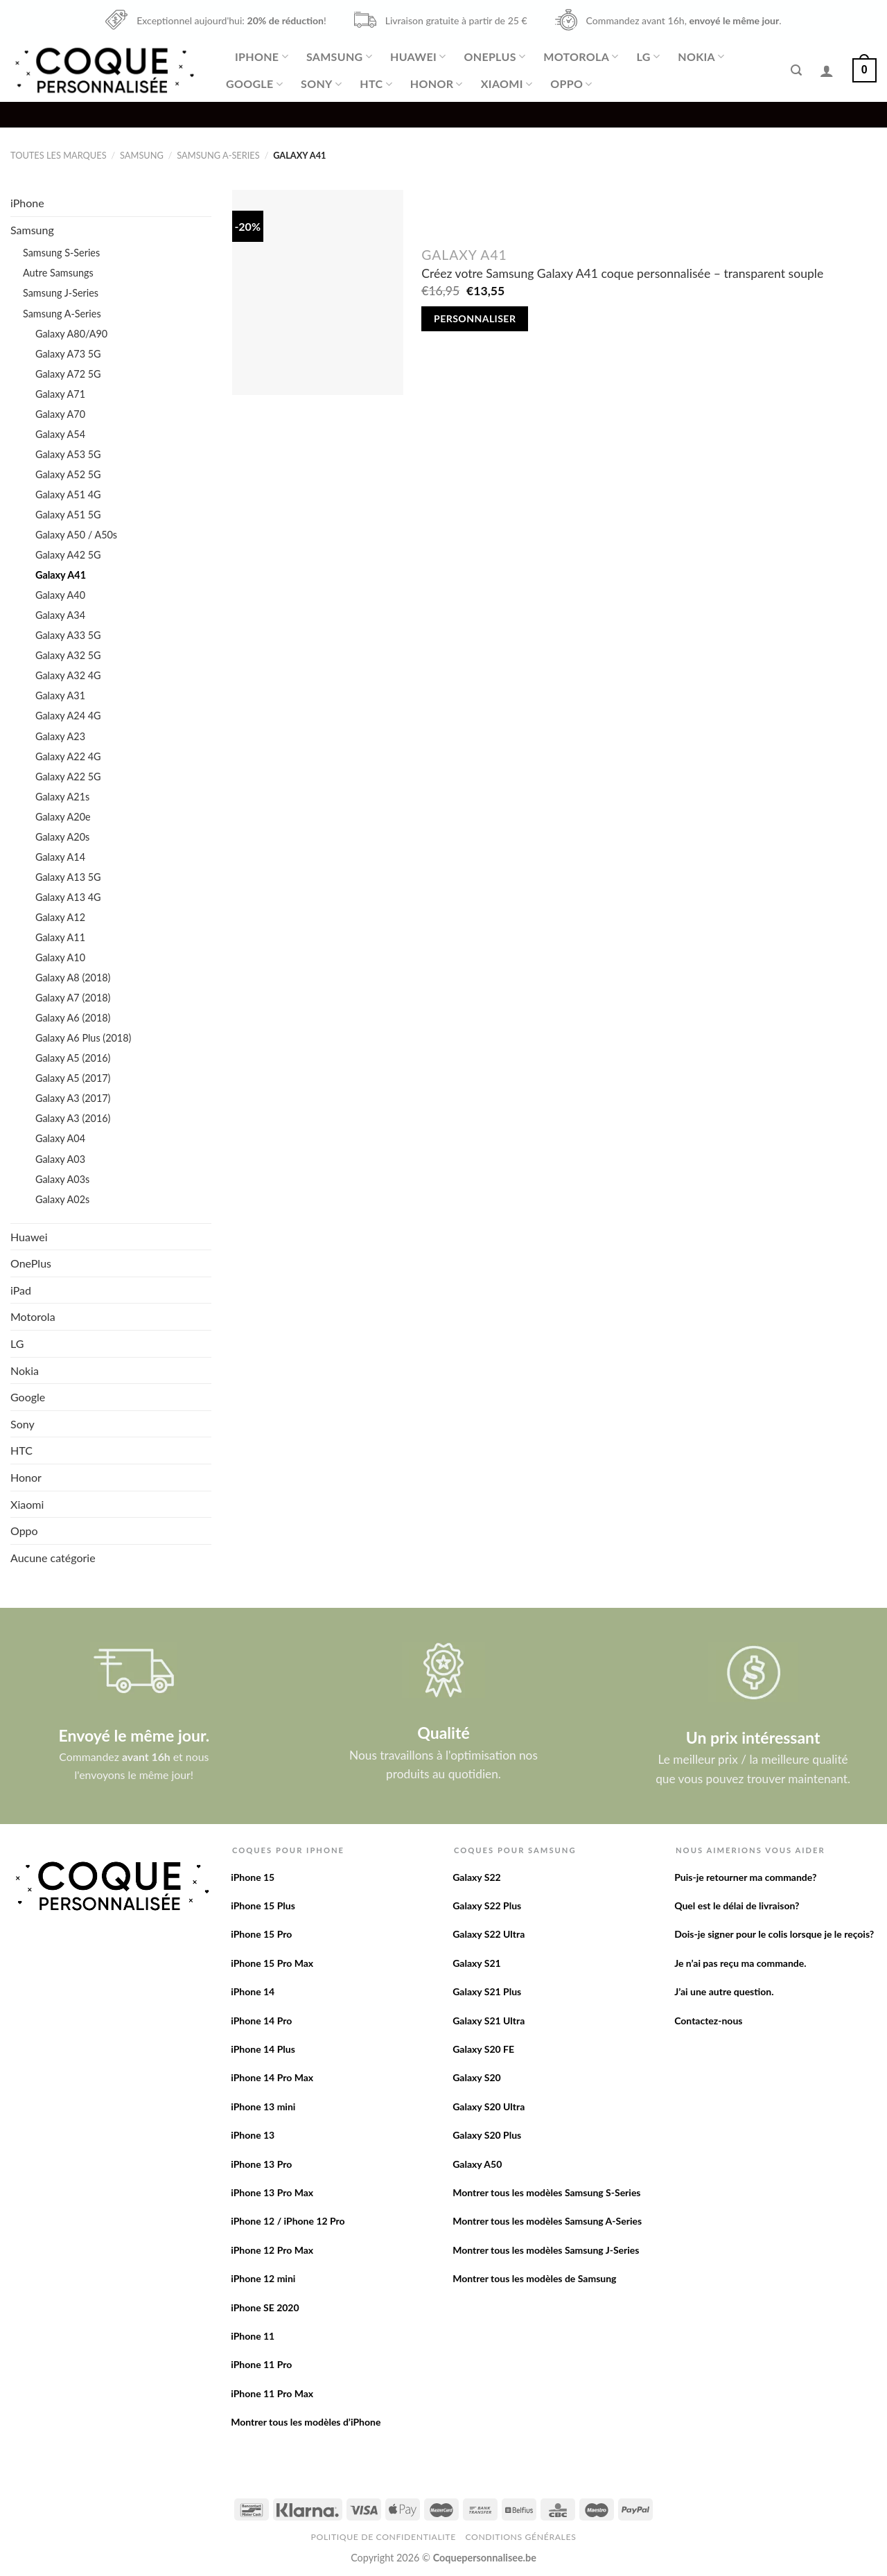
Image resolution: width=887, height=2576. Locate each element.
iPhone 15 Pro (261, 1934)
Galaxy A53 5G (68, 454)
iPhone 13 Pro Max (272, 2192)
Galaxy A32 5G (68, 655)
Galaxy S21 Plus (487, 1991)
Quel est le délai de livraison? (736, 1905)
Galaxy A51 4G (68, 494)
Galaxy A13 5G (68, 877)
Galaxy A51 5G (68, 514)
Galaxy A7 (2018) (72, 998)
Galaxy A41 (60, 575)
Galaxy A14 (60, 857)
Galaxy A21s (62, 797)
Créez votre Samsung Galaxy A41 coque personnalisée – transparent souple (622, 273)
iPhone (261, 57)
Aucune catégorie (53, 1557)
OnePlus (494, 57)
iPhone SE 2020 (265, 2307)
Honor (436, 84)
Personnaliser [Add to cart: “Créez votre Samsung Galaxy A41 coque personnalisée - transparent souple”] (475, 318)
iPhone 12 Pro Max (272, 2250)
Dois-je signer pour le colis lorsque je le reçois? (774, 1934)
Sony (321, 84)
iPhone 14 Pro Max (272, 2077)
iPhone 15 (252, 1877)
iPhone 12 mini (263, 2278)
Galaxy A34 (60, 615)
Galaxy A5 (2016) (72, 1058)
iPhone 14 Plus (263, 2049)
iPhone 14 (252, 1991)
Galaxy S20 (477, 2077)
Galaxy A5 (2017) (72, 1078)
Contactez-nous (708, 2020)
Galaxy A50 (477, 2164)
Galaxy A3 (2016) (72, 1118)
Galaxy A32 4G (68, 675)
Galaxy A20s (62, 837)
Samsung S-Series (61, 253)
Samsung (339, 57)
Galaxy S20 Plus (487, 2135)
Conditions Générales (520, 2537)
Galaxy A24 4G (68, 715)
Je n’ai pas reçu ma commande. (740, 1963)
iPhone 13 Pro (261, 2164)
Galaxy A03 (60, 1159)
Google (254, 84)
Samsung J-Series (60, 293)
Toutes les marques (58, 155)
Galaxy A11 (60, 937)
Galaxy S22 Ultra (489, 1934)
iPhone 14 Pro (261, 2020)
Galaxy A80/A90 (71, 334)
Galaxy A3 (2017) (72, 1098)
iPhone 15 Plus (263, 1905)
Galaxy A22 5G (68, 776)
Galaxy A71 (60, 394)
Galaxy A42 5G (68, 555)
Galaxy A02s (62, 1199)
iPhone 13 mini (263, 2106)
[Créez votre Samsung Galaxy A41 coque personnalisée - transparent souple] (317, 292)
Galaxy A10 (60, 957)
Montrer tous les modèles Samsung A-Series (547, 2221)
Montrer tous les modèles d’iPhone (305, 2422)
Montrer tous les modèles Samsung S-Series (546, 2192)
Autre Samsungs (58, 273)
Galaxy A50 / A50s (76, 535)
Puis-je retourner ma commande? (745, 1877)
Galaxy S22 (477, 1877)
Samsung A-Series (218, 155)
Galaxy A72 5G (68, 374)
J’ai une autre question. (723, 1991)
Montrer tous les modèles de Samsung (534, 2278)
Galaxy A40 (60, 595)
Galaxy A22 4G (68, 756)
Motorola (580, 57)
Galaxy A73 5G (68, 354)
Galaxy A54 (60, 434)
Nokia (701, 57)
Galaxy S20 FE (483, 2049)
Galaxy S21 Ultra (489, 2020)
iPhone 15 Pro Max (272, 1963)
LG (648, 57)
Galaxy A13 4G (68, 897)
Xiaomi (506, 84)
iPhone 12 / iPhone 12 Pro (287, 2221)
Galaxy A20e (63, 817)
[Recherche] (796, 70)
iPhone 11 (252, 2336)
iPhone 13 (252, 2135)
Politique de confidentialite (383, 2537)
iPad (20, 1290)
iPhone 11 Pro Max (272, 2393)
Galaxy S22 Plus (487, 1905)
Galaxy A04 (60, 1138)
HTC (376, 84)
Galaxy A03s (62, 1179)
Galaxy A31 (60, 695)
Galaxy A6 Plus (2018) (83, 1038)
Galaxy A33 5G (68, 635)
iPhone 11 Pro (261, 2364)
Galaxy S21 (477, 1963)
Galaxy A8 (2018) (72, 977)
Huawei (418, 57)
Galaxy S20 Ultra (489, 2106)
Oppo (571, 84)
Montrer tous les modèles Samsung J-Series (546, 2250)
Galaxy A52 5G (68, 474)
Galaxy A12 (60, 917)
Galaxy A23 (60, 736)
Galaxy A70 (60, 414)
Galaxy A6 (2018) (72, 1018)
